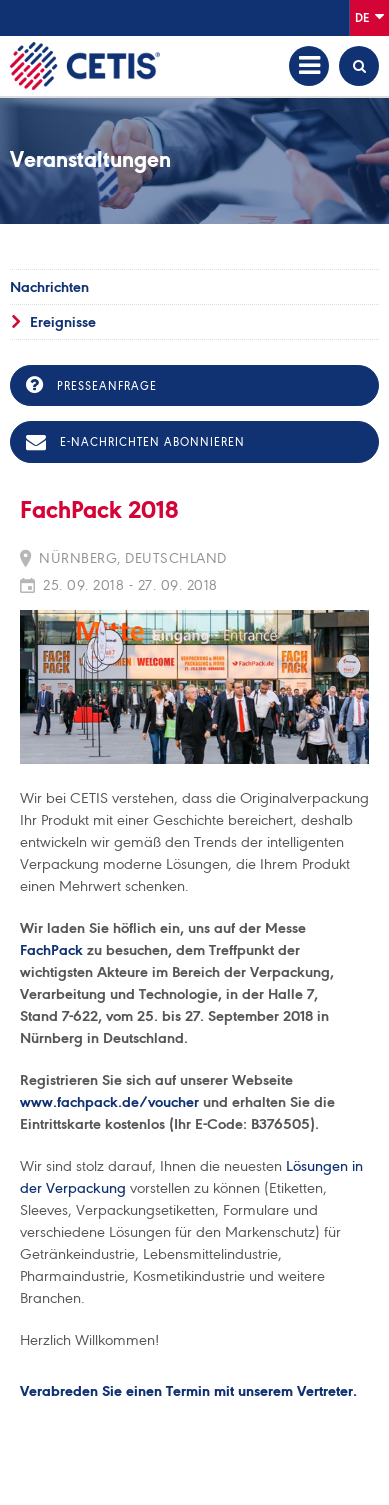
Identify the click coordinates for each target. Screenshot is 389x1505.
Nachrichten (49, 287)
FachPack (51, 950)
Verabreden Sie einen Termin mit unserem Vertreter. (188, 1392)
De (369, 16)
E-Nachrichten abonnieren (135, 442)
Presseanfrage (91, 385)
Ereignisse (63, 322)
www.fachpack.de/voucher (111, 1102)
